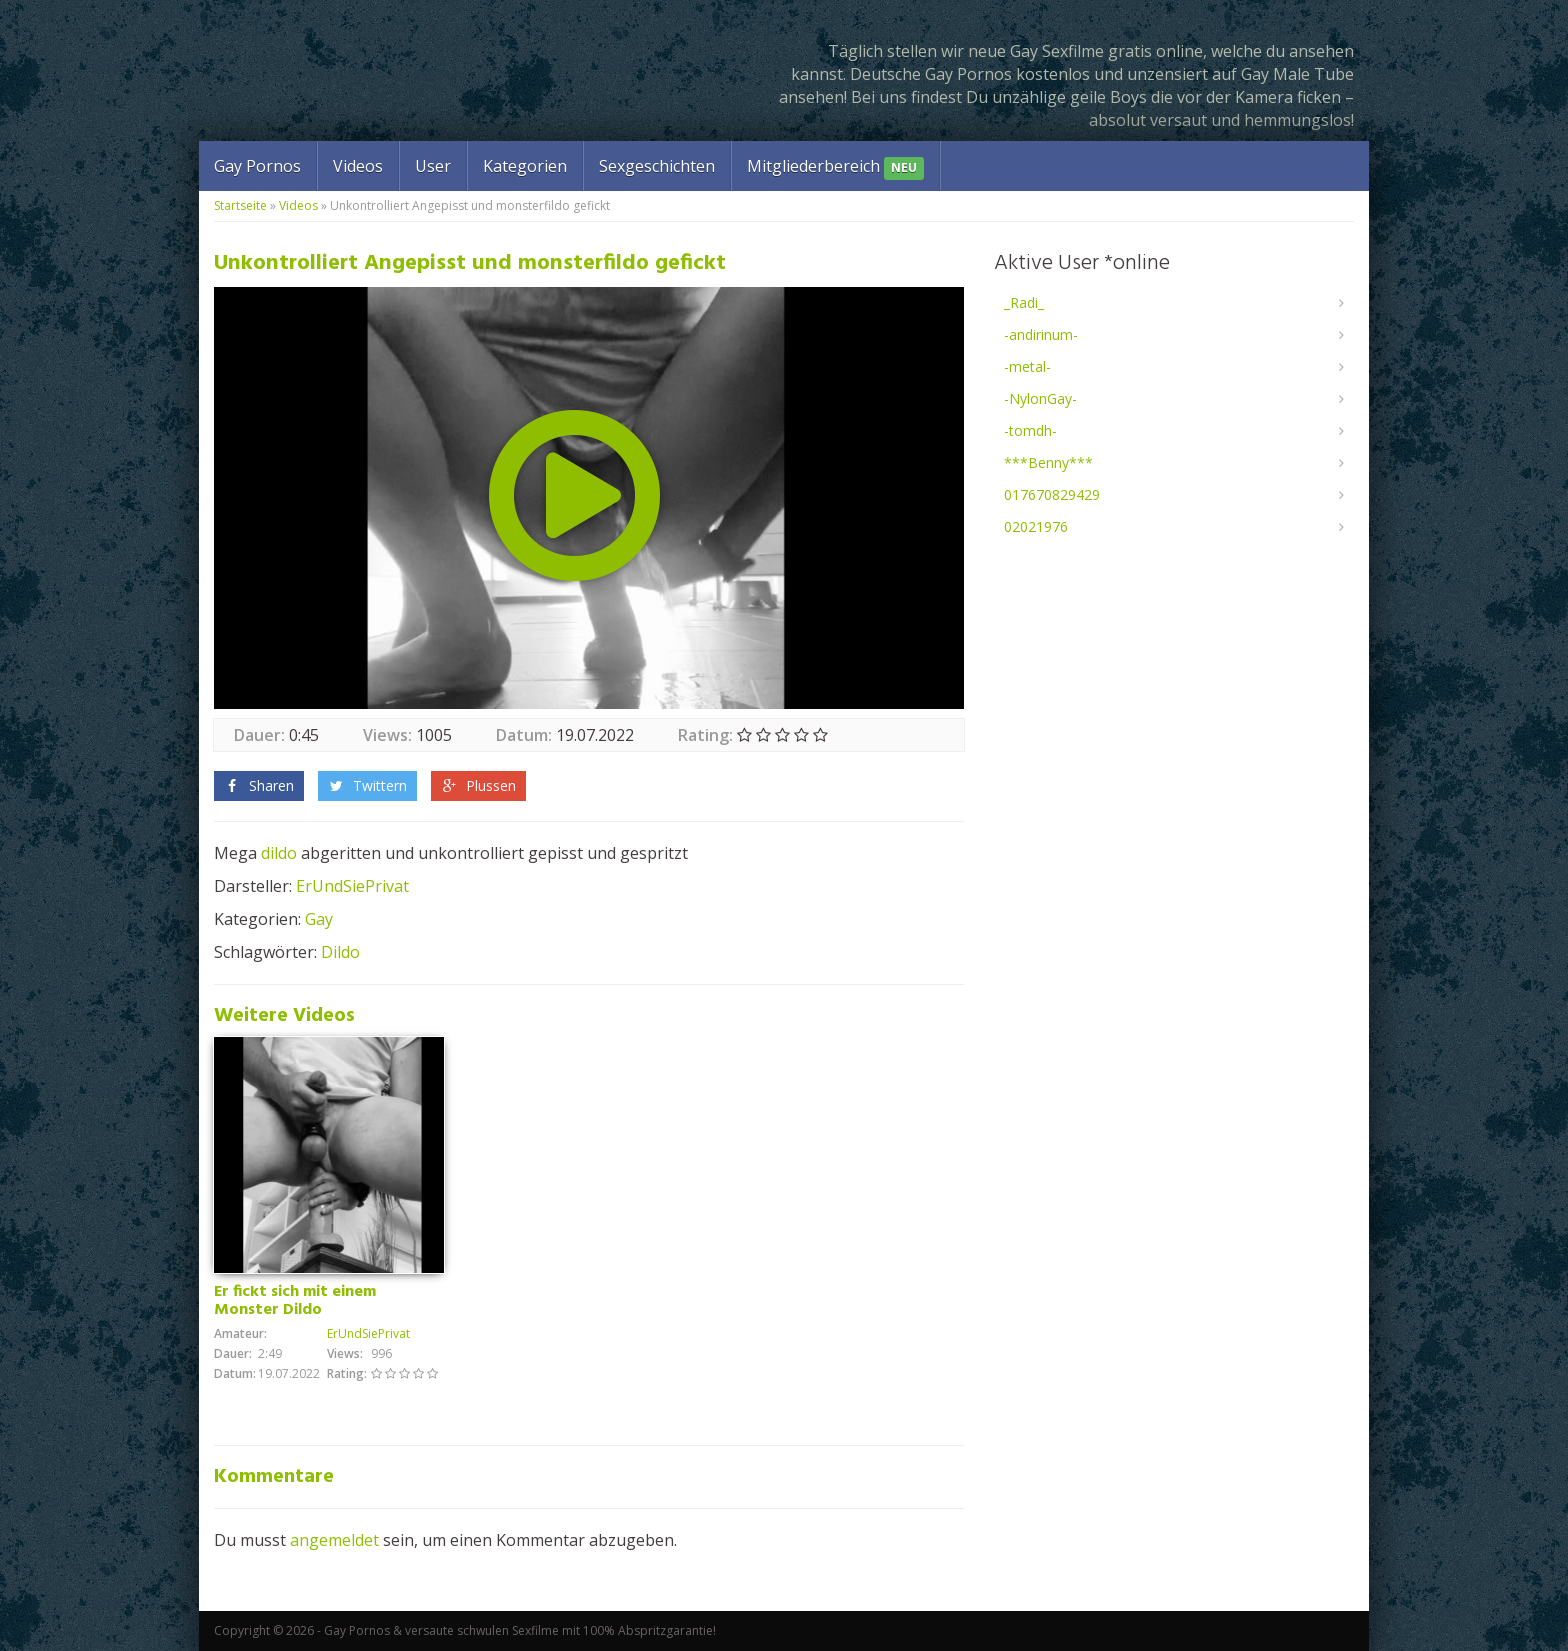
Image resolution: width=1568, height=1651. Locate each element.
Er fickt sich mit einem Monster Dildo (295, 1301)
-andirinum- (1041, 334)
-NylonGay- (1040, 398)
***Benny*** (1048, 462)
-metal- (1027, 366)
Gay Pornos (257, 166)
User (433, 166)
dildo (279, 853)
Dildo (340, 952)
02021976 (1036, 526)
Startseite (240, 205)
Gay (319, 919)
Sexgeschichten (657, 166)
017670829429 (1052, 494)
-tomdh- (1030, 430)
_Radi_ (1024, 302)
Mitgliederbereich (835, 167)
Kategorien (525, 166)
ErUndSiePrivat (352, 886)
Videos (358, 166)
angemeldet (334, 1540)
